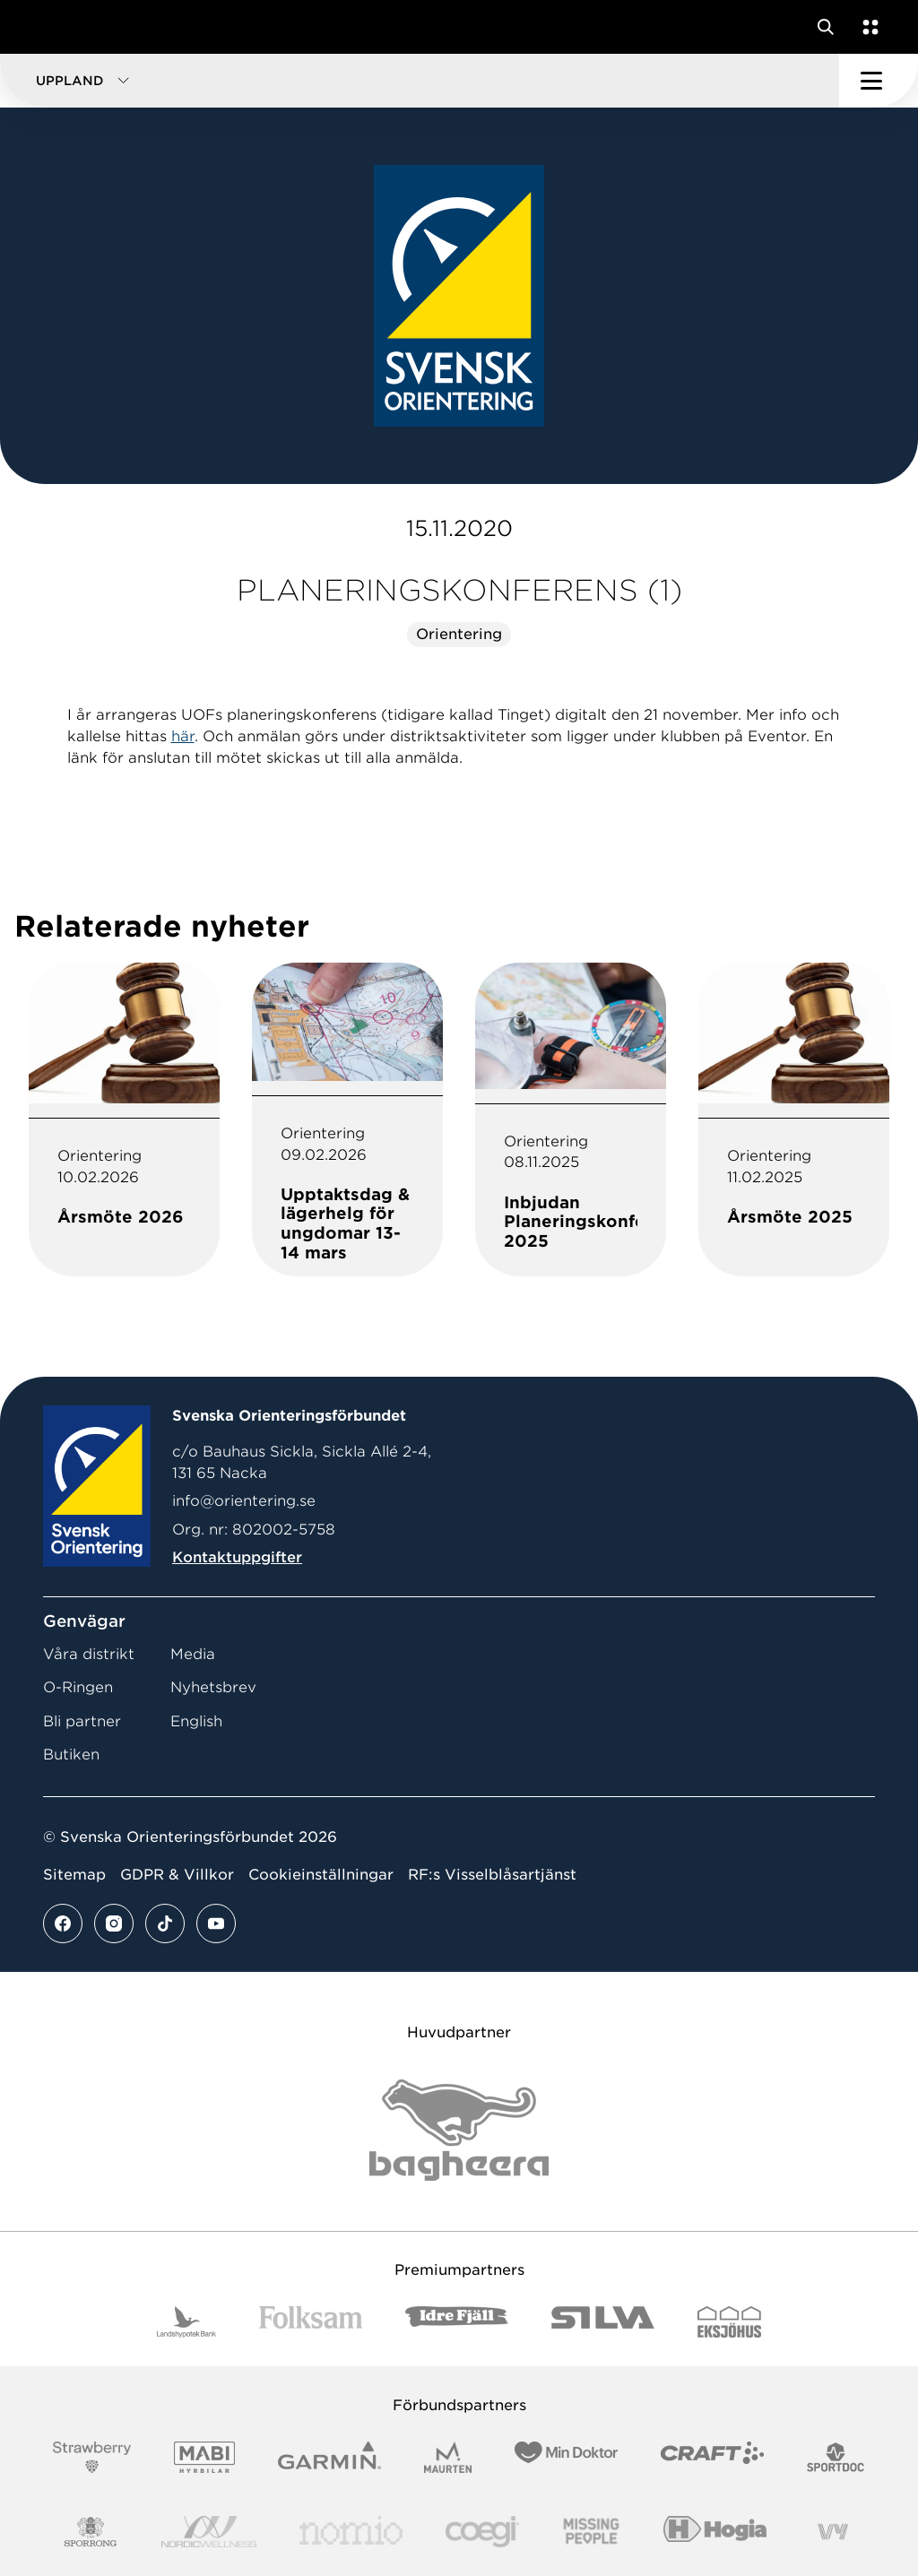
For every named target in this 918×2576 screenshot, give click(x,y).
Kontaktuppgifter (237, 1557)
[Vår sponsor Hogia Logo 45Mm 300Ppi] (714, 2531)
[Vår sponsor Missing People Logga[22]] (591, 2531)
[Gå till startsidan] (47, 27)
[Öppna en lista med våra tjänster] (866, 26)
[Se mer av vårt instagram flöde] (114, 1923)
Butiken (71, 1754)
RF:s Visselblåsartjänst (492, 1874)
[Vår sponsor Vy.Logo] (833, 2531)
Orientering (459, 634)
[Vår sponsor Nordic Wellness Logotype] (208, 2531)
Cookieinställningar (321, 1874)
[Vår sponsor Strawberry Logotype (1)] (92, 2457)
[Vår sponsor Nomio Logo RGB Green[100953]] (351, 2531)
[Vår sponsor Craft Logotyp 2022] (712, 2457)
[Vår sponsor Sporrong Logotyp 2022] (90, 2531)
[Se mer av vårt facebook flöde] (62, 1923)
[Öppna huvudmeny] (878, 80)
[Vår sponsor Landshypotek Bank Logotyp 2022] (186, 2322)
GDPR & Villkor (177, 1874)
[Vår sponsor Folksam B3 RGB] (310, 2322)
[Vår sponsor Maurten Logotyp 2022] (448, 2457)
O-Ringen (78, 1687)
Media (192, 1654)
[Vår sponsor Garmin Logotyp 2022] (329, 2457)
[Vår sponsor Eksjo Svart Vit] (729, 2322)
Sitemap (74, 1874)
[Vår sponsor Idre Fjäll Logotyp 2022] (456, 2322)
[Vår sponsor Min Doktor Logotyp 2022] (566, 2457)
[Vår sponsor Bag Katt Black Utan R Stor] (459, 2130)
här (183, 736)
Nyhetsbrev (213, 1687)
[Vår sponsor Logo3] (482, 2531)
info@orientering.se (244, 1500)
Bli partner (82, 1721)
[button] (419, 81)
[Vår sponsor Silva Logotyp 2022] (602, 2322)
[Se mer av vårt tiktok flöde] (165, 1923)
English (196, 1721)
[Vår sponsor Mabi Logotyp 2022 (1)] (204, 2457)
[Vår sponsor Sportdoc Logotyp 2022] (836, 2457)
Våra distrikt (88, 1654)
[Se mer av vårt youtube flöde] (216, 1923)
